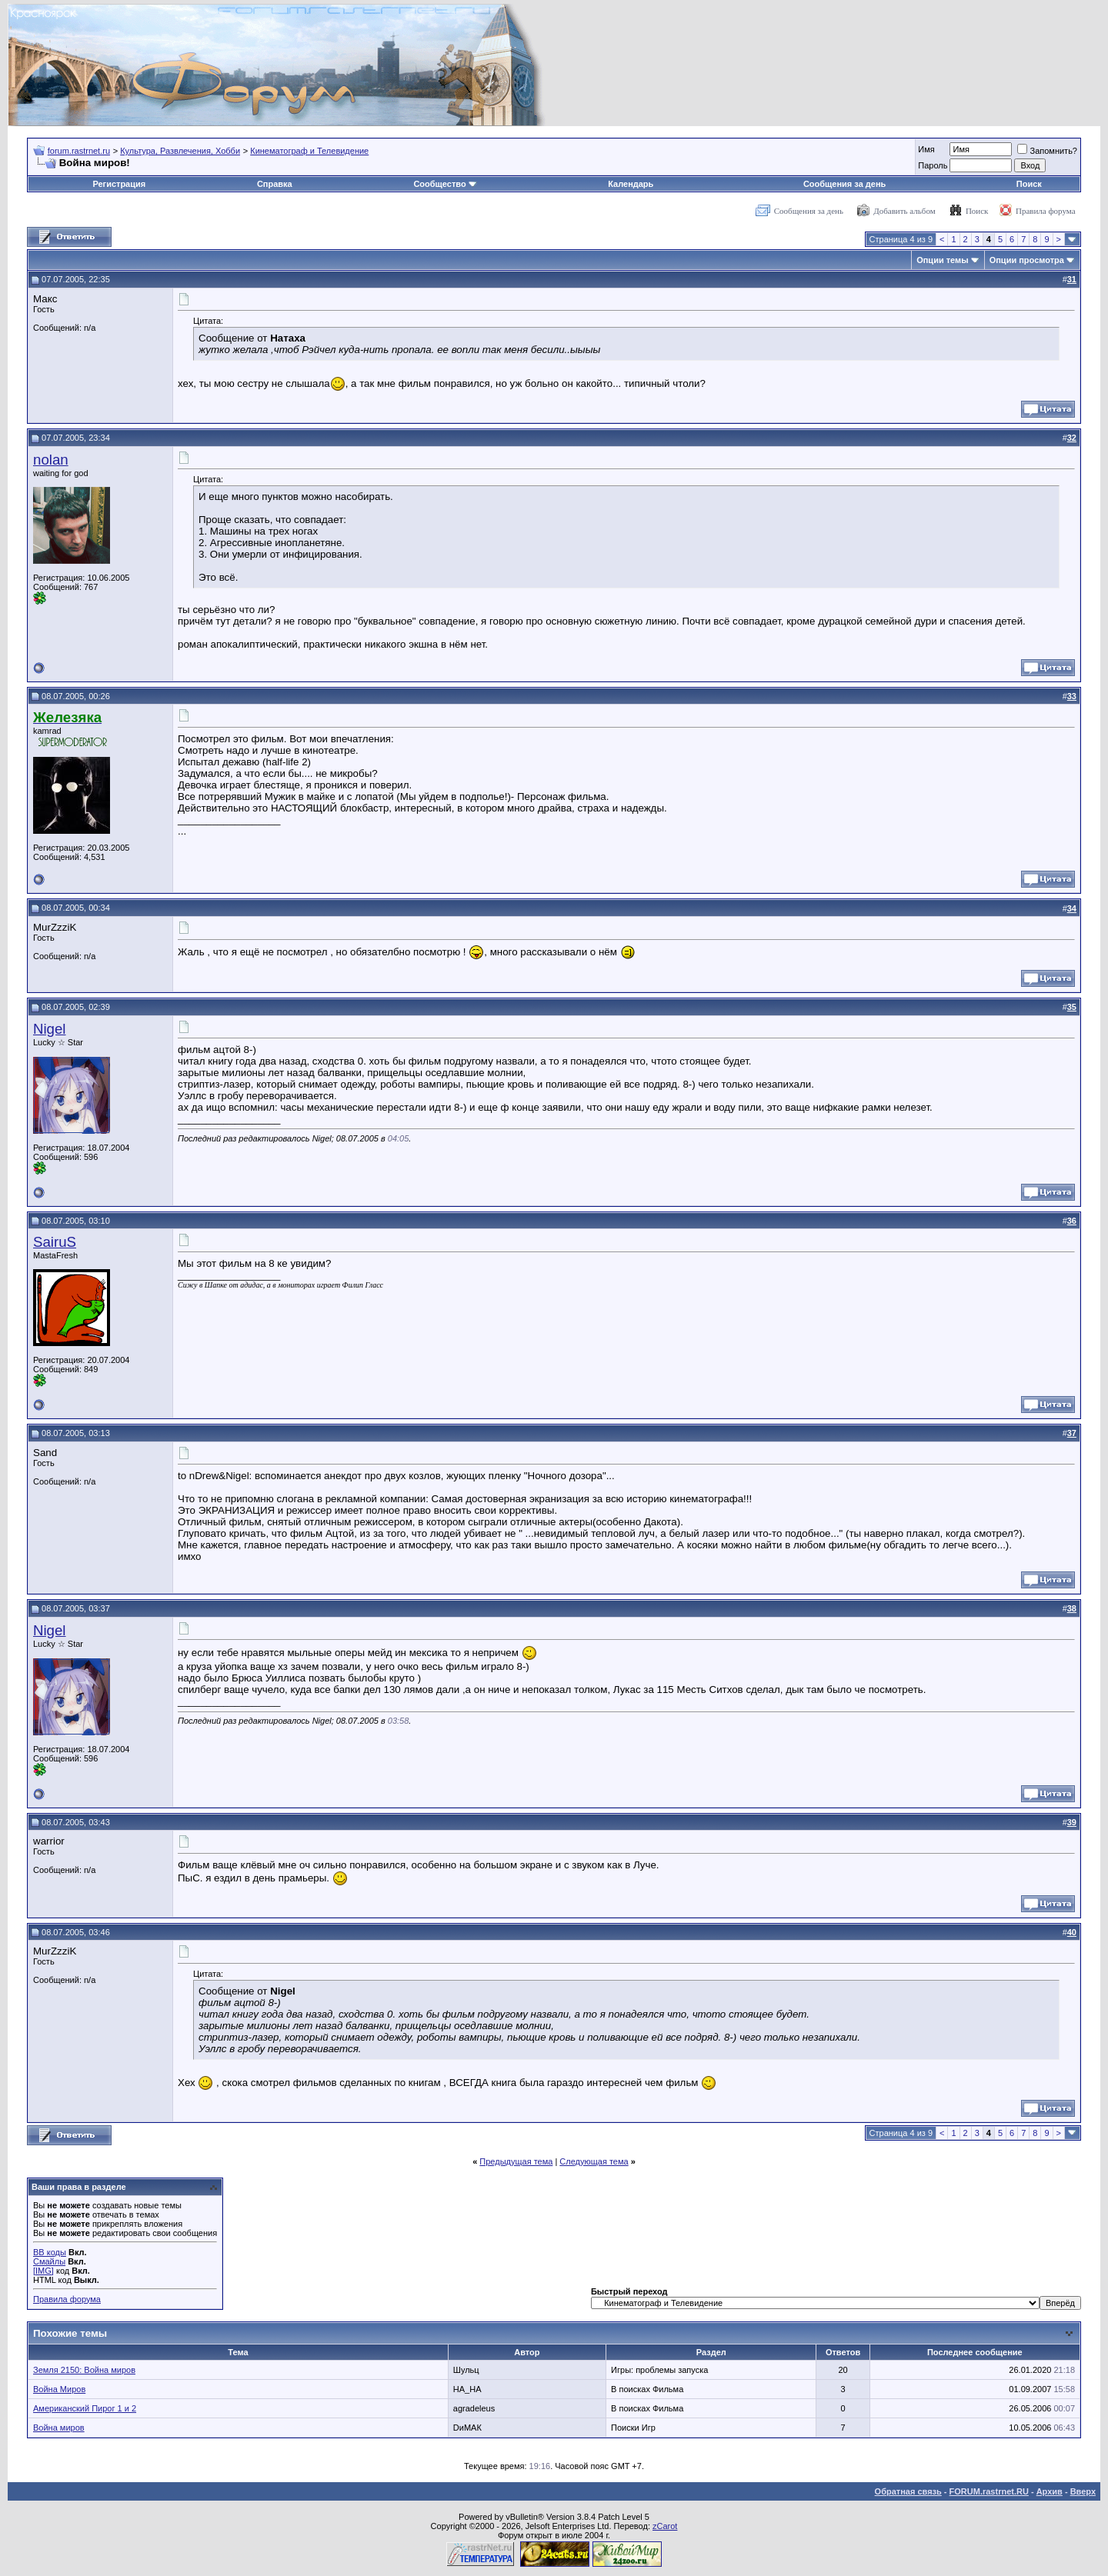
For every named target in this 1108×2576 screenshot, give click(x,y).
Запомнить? (1047, 150)
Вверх (1083, 2491)
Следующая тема (593, 2161)
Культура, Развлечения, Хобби (180, 150)
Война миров (59, 2427)
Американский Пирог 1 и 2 (84, 2408)
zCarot (664, 2526)
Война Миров (59, 2389)
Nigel (49, 1029)
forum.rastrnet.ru (79, 150)
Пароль (932, 165)
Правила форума (1046, 210)
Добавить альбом (904, 210)
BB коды (49, 2252)
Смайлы (49, 2261)
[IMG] (43, 2270)
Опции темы (942, 260)
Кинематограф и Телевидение (309, 150)
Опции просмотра (1027, 260)
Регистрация (118, 183)
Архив (1049, 2491)
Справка (274, 183)
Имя (926, 149)
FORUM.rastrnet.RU (989, 2491)
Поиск (1029, 183)
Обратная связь (908, 2491)
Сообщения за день (844, 183)
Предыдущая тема (515, 2161)
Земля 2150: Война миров (84, 2369)
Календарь (630, 183)
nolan (50, 460)
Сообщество (444, 183)
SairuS (54, 1242)
